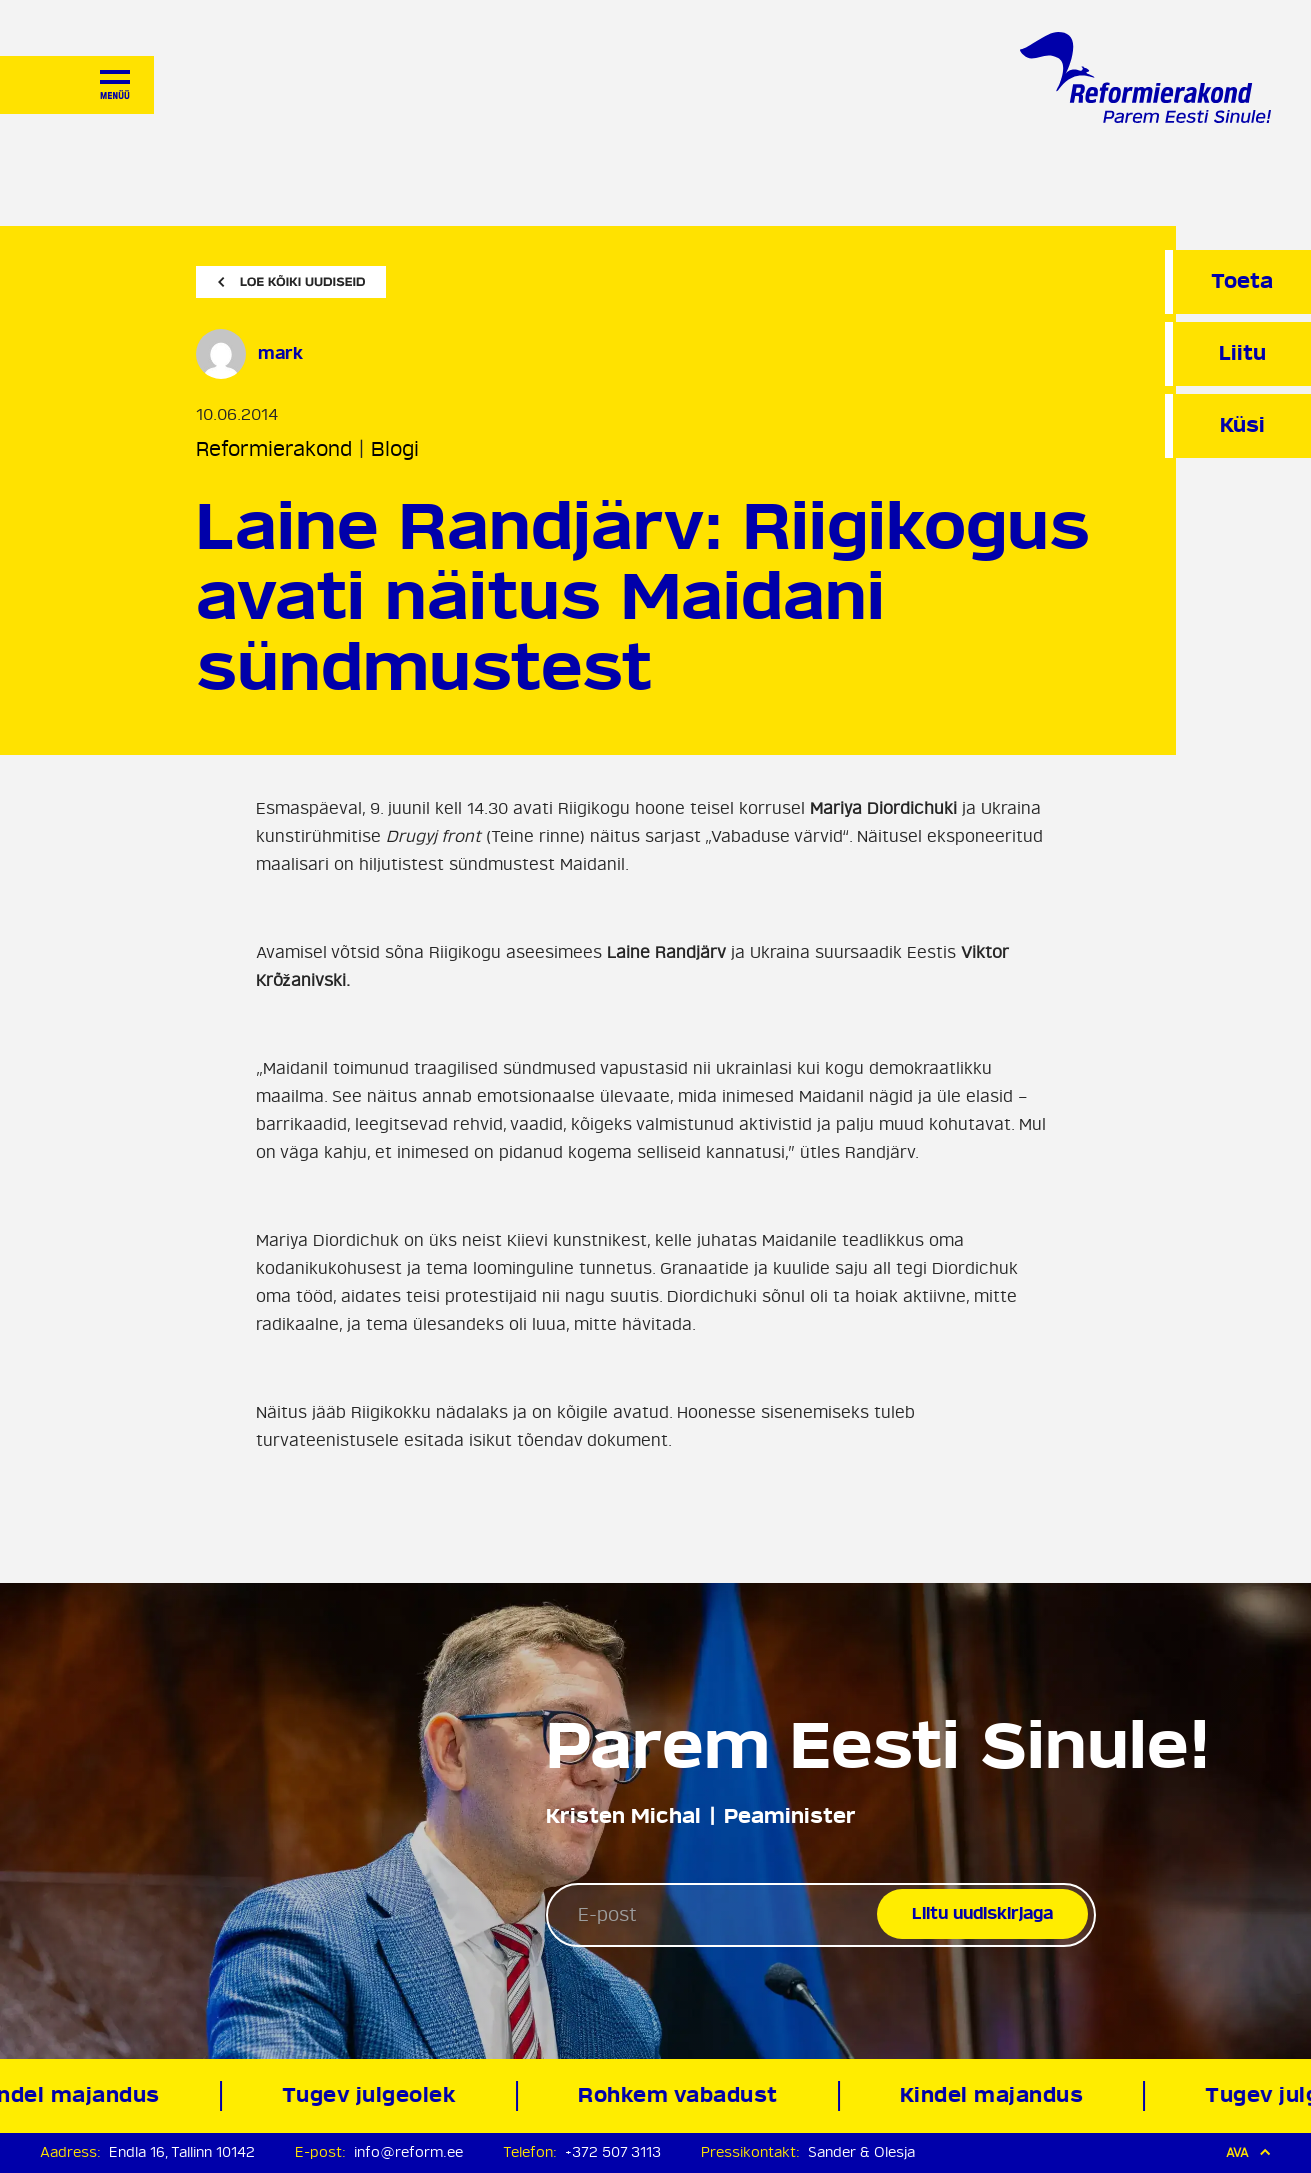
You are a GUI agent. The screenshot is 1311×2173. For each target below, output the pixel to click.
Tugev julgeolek (374, 2095)
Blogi (395, 449)
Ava (1248, 2152)
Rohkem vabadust (683, 2095)
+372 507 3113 (613, 2152)
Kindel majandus (997, 2095)
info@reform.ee (408, 2152)
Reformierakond (274, 449)
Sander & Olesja (861, 2152)
